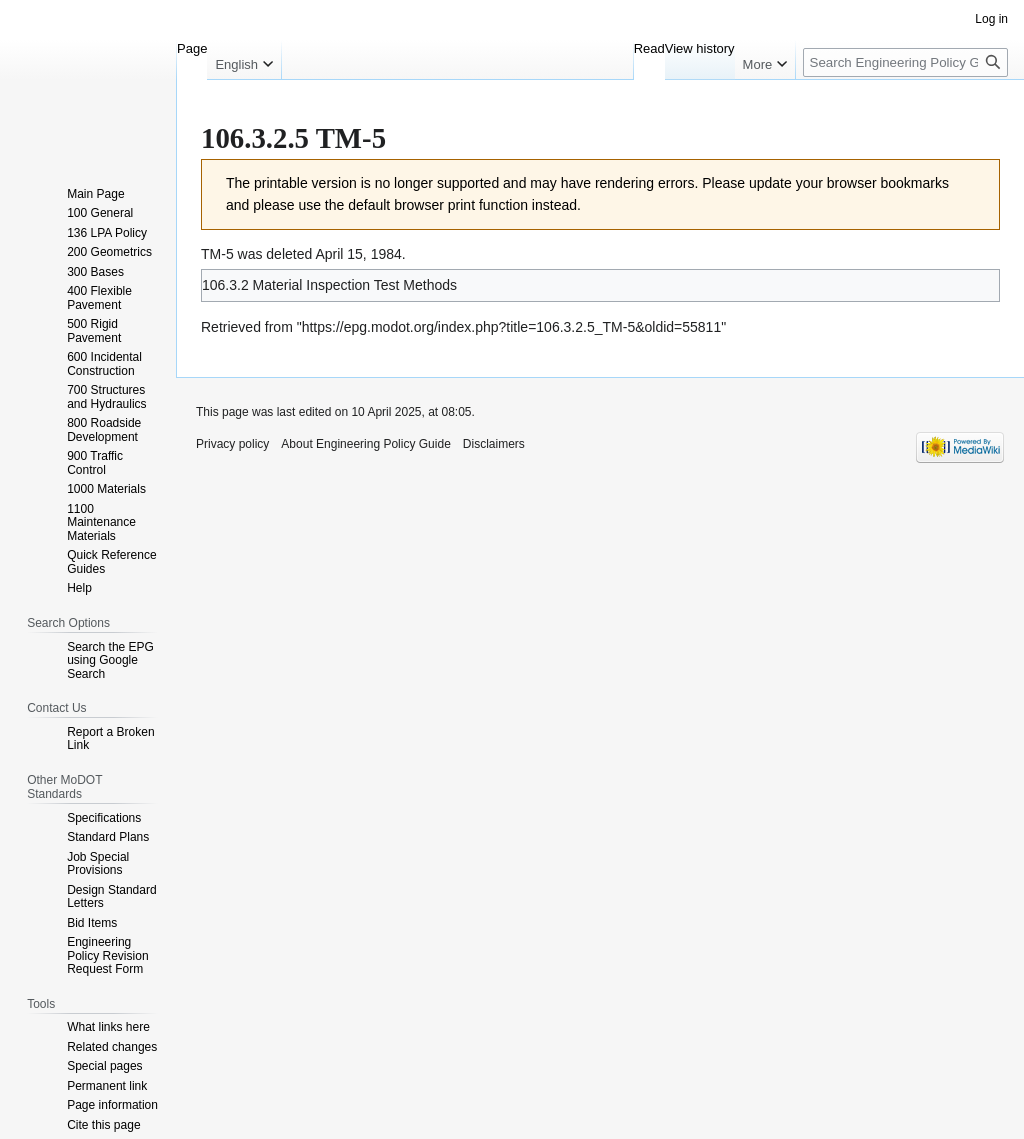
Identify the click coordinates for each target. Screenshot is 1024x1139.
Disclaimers (494, 444)
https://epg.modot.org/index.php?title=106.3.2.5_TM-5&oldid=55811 (512, 327)
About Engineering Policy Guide (365, 444)
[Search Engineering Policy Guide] (905, 62)
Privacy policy (232, 444)
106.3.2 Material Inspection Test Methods (329, 285)
